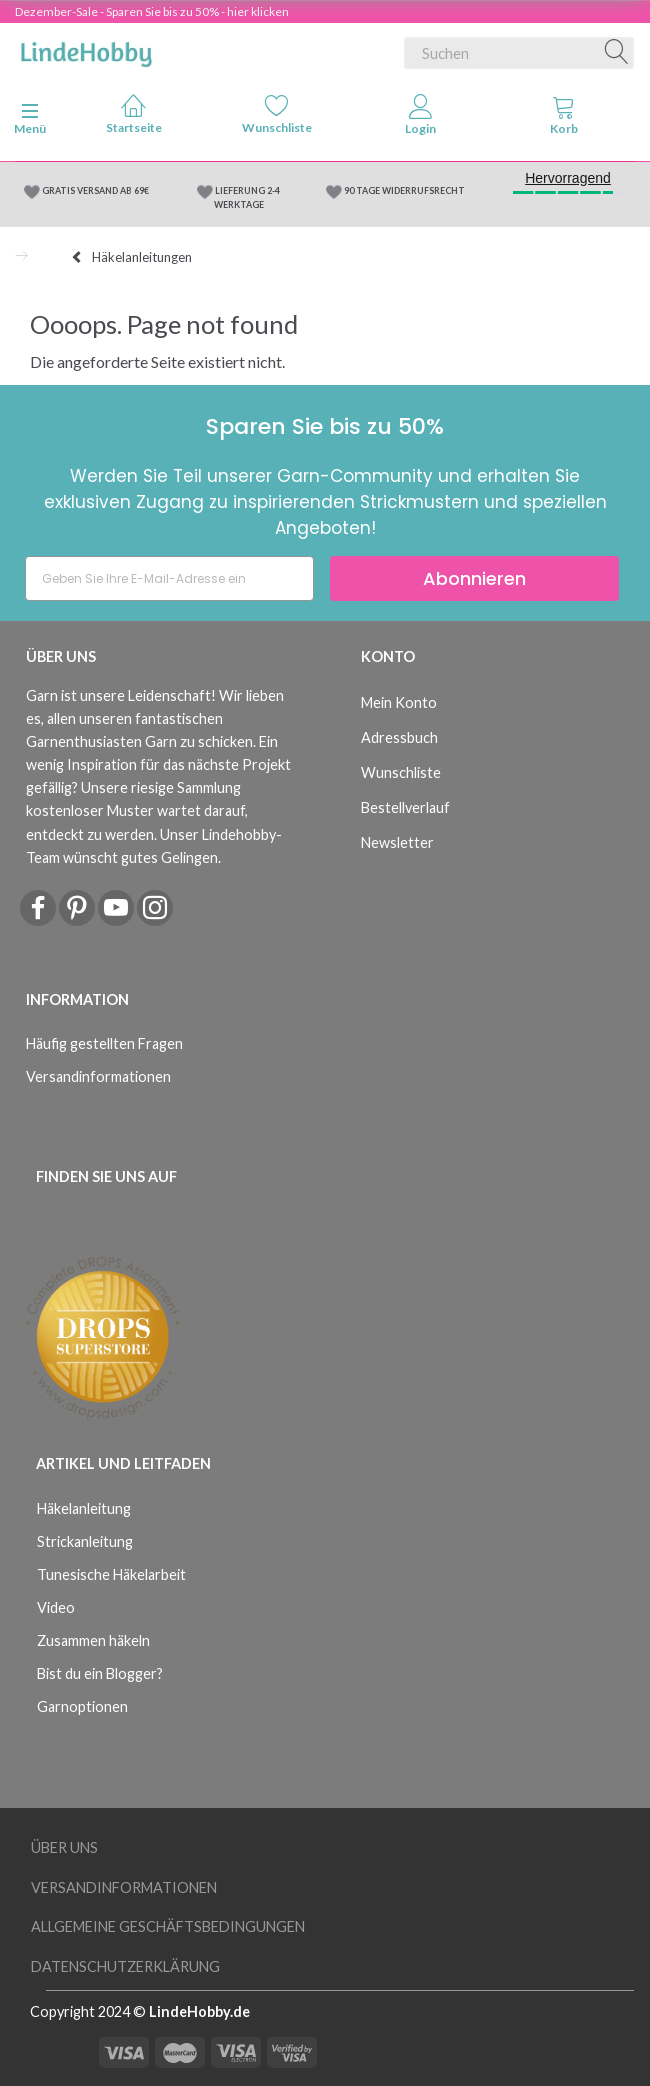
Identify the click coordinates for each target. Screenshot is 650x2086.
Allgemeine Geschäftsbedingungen (168, 1926)
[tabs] (565, 119)
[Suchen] (617, 53)
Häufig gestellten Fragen (104, 1043)
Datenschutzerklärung (125, 1966)
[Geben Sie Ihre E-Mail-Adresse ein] (169, 578)
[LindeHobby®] (86, 49)
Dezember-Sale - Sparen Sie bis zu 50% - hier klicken (152, 11)
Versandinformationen (98, 1076)
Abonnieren (474, 578)
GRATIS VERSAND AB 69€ (95, 190)
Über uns (64, 1847)
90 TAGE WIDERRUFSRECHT (404, 190)
